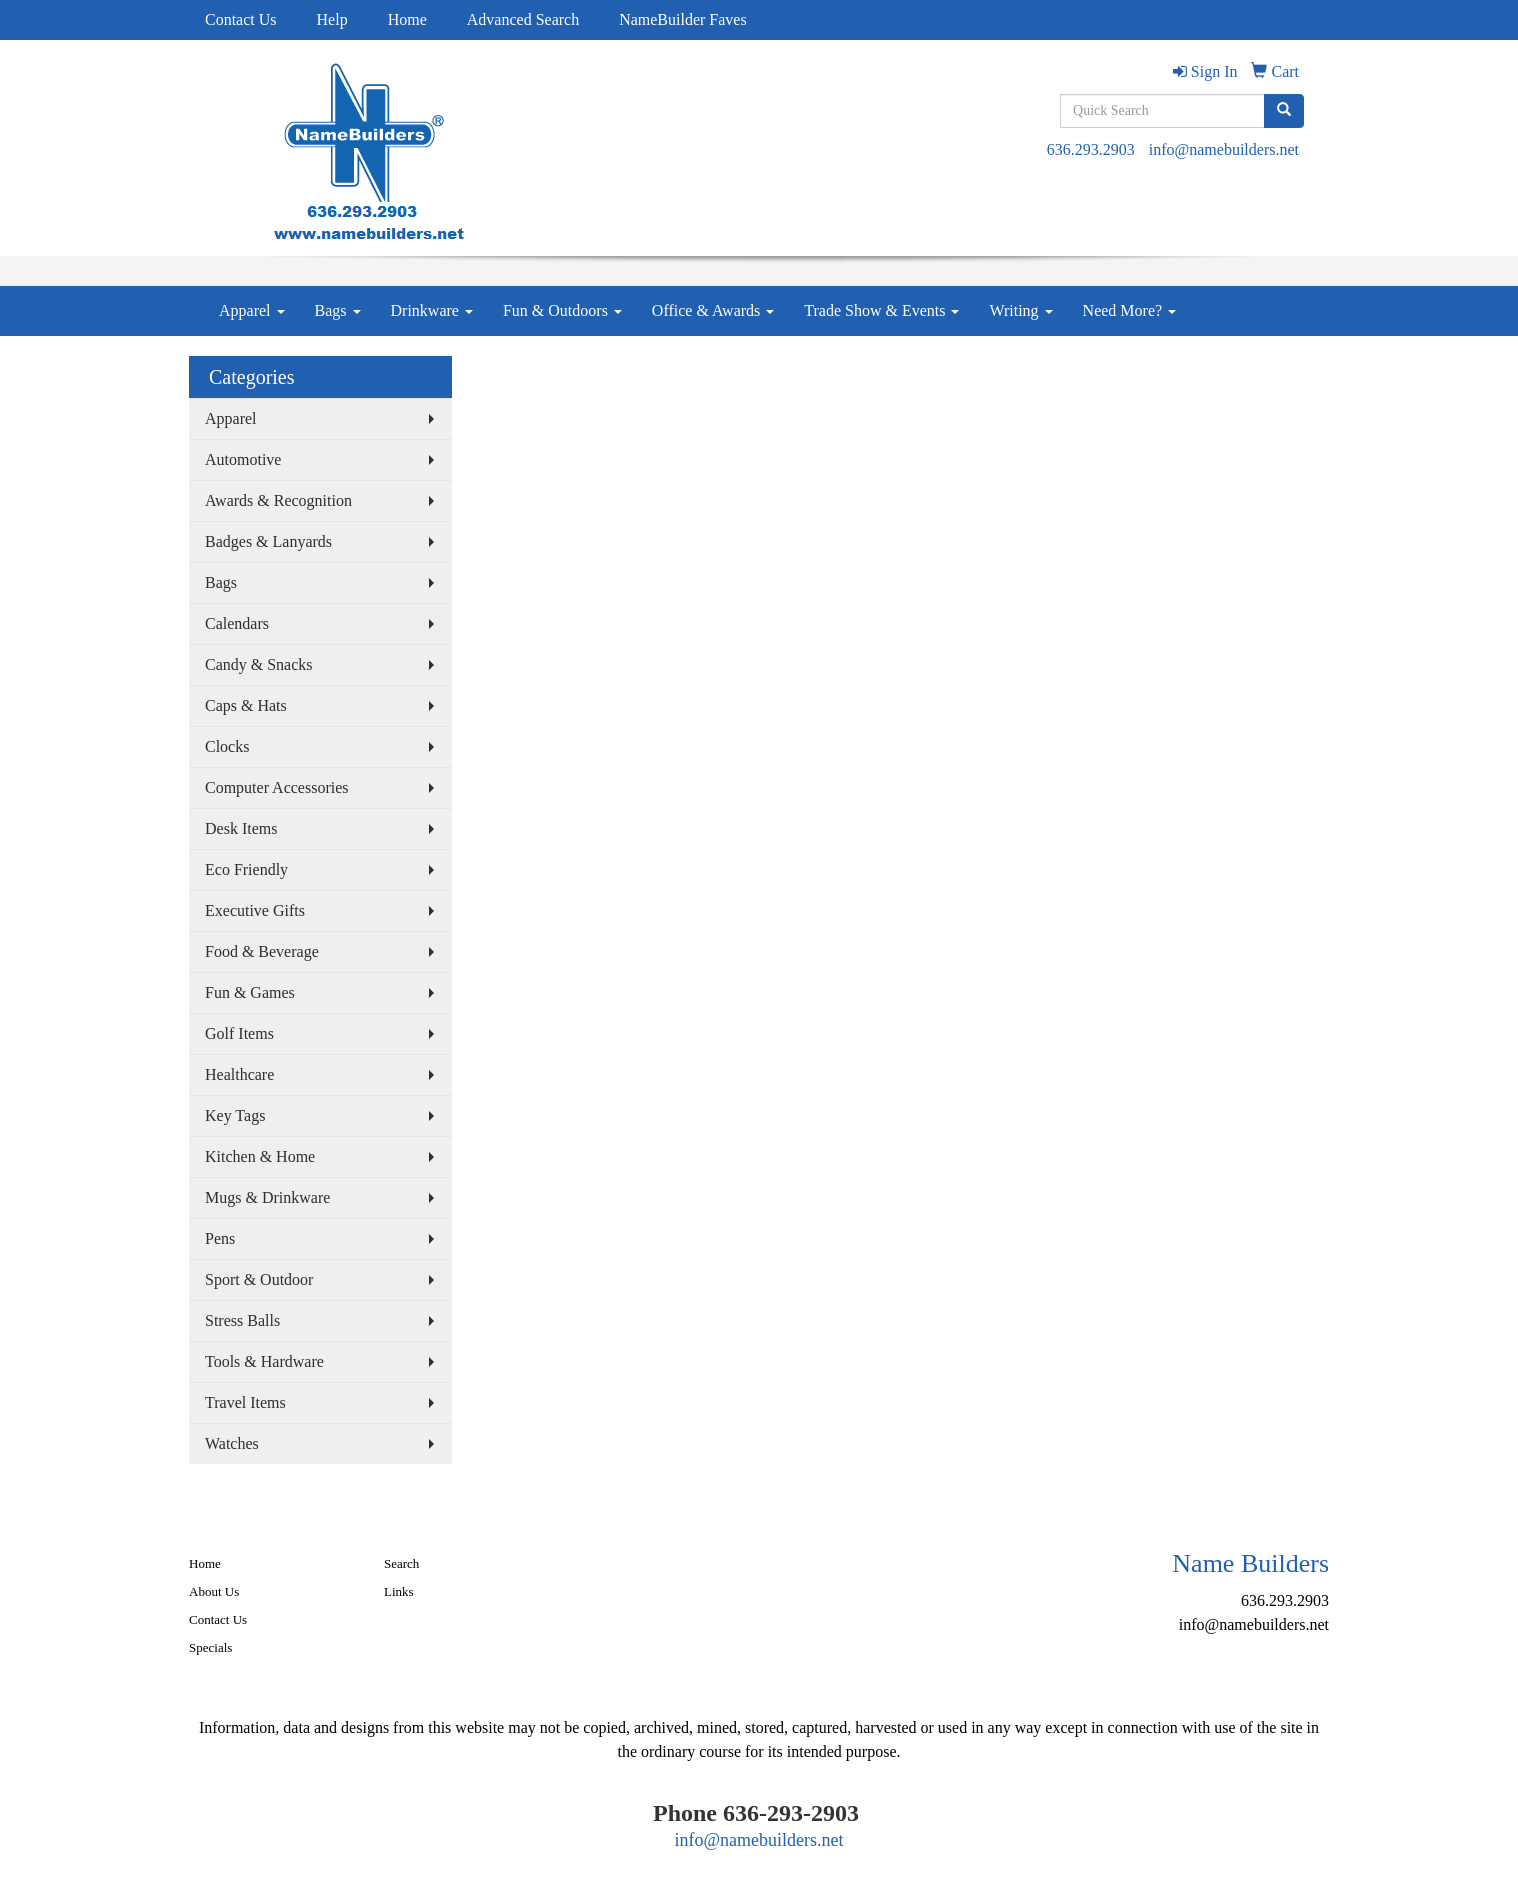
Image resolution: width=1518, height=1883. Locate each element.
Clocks (227, 746)
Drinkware (432, 310)
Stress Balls (242, 1320)
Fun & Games (250, 992)
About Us (214, 1591)
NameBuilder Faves (683, 19)
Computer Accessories (277, 787)
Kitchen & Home (260, 1156)
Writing (1020, 310)
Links (399, 1591)
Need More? (1130, 310)
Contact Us (241, 19)
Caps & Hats (246, 705)
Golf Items (239, 1033)
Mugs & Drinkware (267, 1197)
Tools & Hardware (264, 1361)
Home (407, 19)
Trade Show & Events (881, 310)
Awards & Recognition (278, 500)
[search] (1284, 111)
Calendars (237, 623)
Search (401, 1563)
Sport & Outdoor (259, 1279)
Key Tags (235, 1115)
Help (332, 19)
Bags (338, 310)
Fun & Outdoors (562, 310)
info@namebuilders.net (1224, 149)
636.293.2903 (1091, 149)
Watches (232, 1443)
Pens (220, 1238)
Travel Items (245, 1402)
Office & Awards (713, 310)
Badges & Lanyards (268, 541)
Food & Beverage (262, 951)
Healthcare (239, 1074)
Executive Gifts (255, 910)
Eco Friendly (246, 869)
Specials (210, 1647)
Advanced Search (523, 19)
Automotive (243, 459)
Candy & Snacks (259, 664)
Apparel (252, 310)
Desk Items (241, 828)
